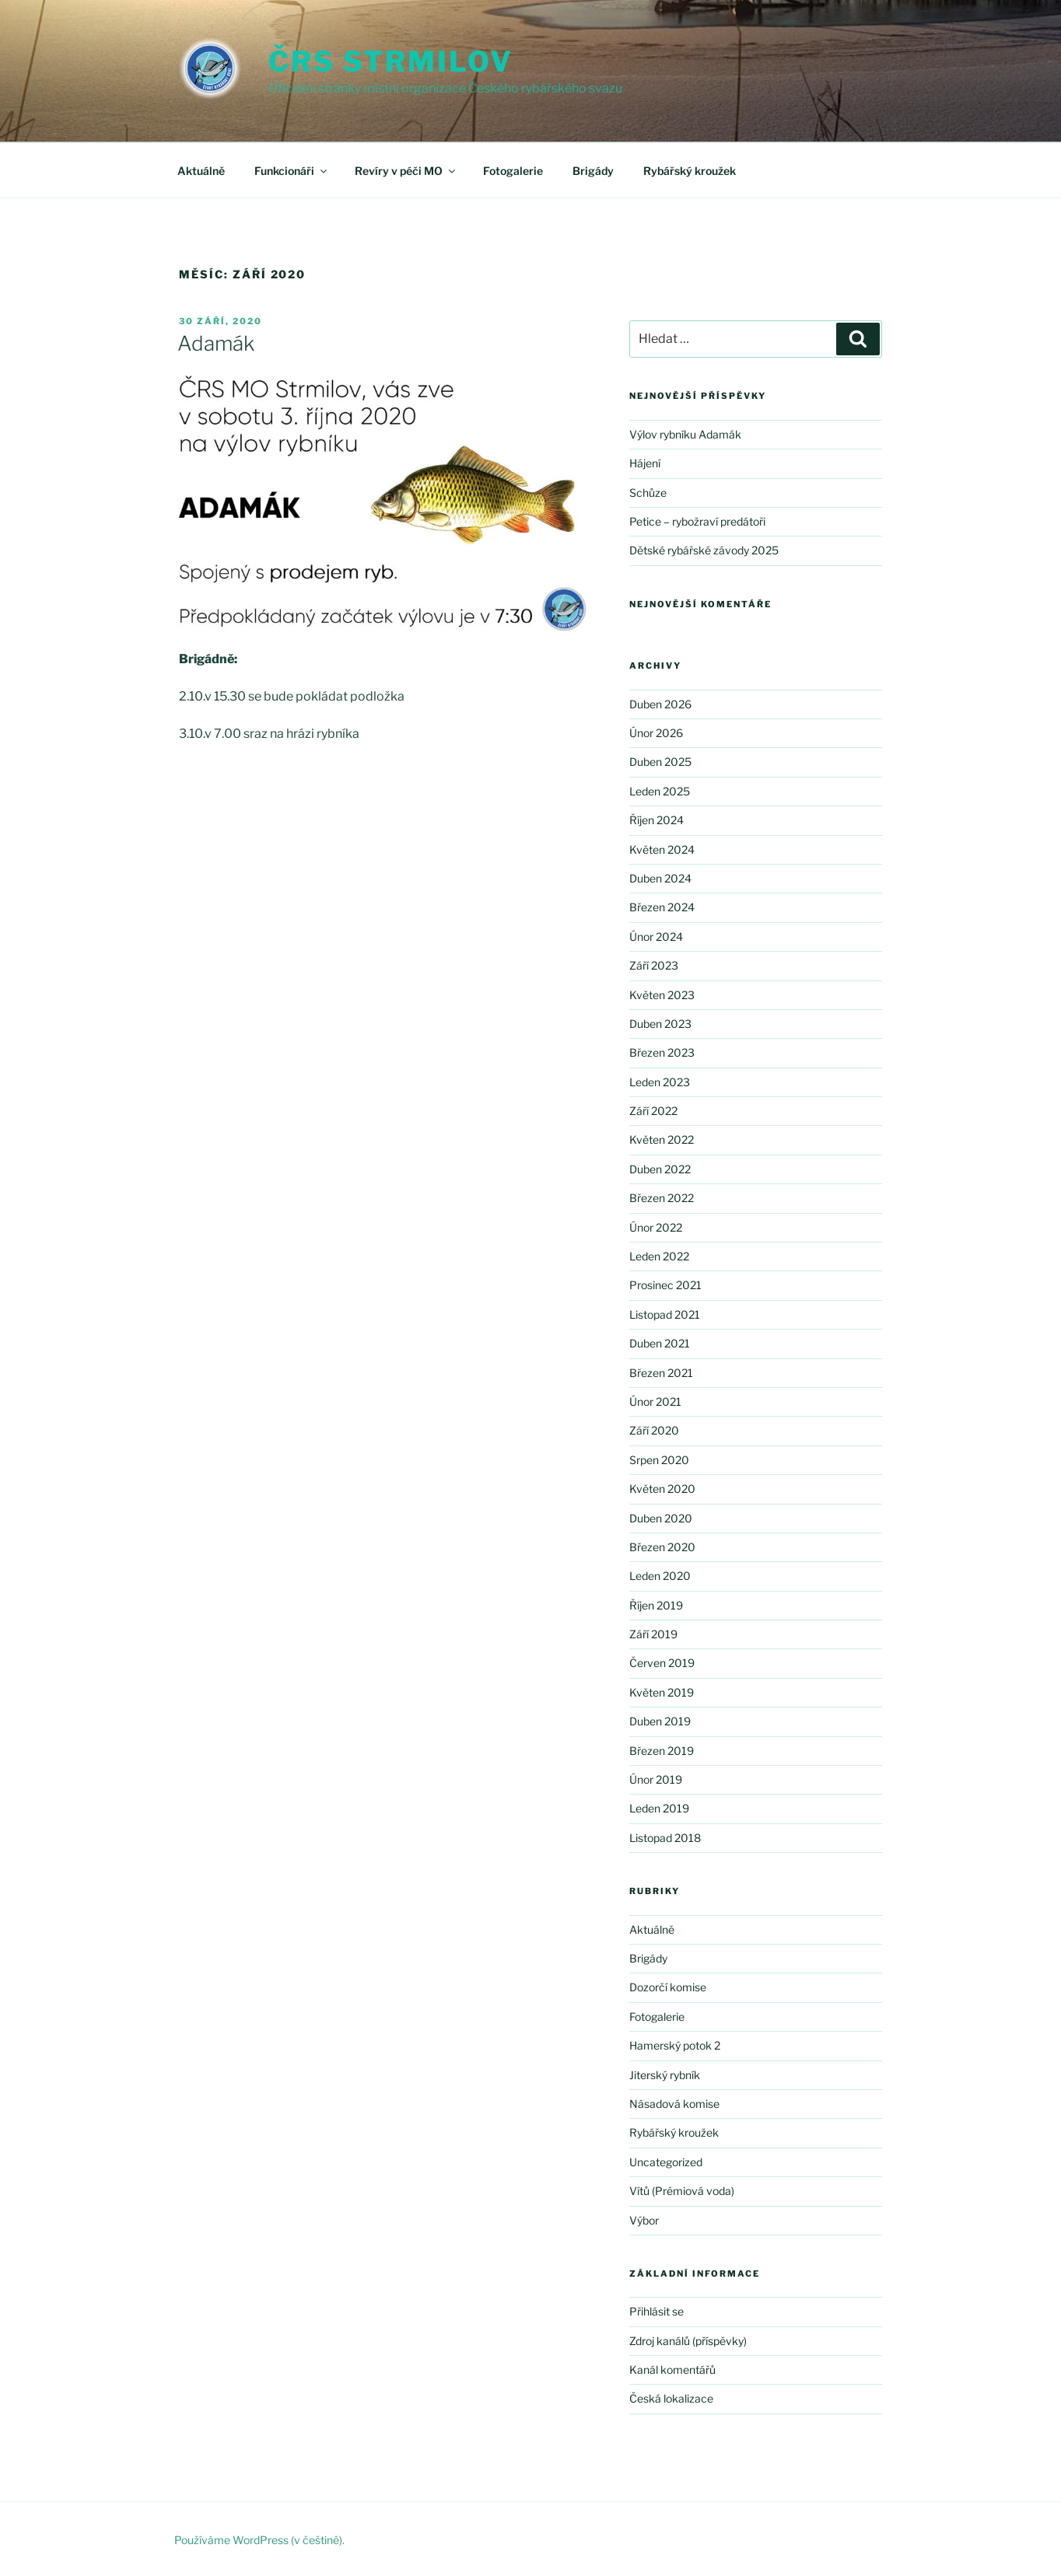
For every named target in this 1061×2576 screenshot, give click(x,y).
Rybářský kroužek (689, 170)
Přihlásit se (656, 2311)
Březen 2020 (662, 1547)
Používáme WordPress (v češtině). (259, 2539)
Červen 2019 (662, 1662)
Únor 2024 (656, 936)
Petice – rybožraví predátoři (697, 521)
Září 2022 (653, 1110)
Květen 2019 (661, 1692)
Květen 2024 (662, 849)
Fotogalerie (513, 170)
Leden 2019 (659, 1808)
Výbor (644, 2220)
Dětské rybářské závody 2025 (704, 550)
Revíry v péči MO (406, 170)
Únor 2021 (655, 1401)
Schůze (648, 492)
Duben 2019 (660, 1721)
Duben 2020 (660, 1518)
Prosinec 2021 (665, 1284)
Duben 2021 (659, 1343)
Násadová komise (674, 2103)
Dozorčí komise (667, 1987)
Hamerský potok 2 (674, 2045)
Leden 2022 (659, 1256)
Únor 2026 (656, 732)
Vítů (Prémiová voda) (681, 2190)
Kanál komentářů (672, 2369)
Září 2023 (653, 965)
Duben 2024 (660, 878)
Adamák (215, 343)
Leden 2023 (659, 1082)
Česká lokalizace (671, 2398)
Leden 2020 (660, 1575)
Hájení (644, 463)
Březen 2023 (662, 1052)
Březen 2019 (661, 1750)
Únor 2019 (655, 1779)
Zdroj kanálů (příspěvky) (688, 2340)
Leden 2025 (659, 791)
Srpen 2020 (659, 1459)
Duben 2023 (660, 1023)
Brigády (593, 170)
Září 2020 (654, 1430)
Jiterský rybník (664, 2074)
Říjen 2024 (656, 820)
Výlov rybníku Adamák (685, 434)
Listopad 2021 (664, 1314)
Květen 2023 (662, 994)
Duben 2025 (660, 761)
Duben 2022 (660, 1169)
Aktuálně (201, 170)
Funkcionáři (291, 170)
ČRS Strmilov (390, 61)
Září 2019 (653, 1634)
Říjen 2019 (656, 1605)
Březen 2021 (661, 1372)
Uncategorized (665, 2162)
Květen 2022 (661, 1139)
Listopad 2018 (665, 1837)
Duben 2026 (660, 704)
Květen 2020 (662, 1488)
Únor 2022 (655, 1227)
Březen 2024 (662, 907)
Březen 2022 (661, 1197)
